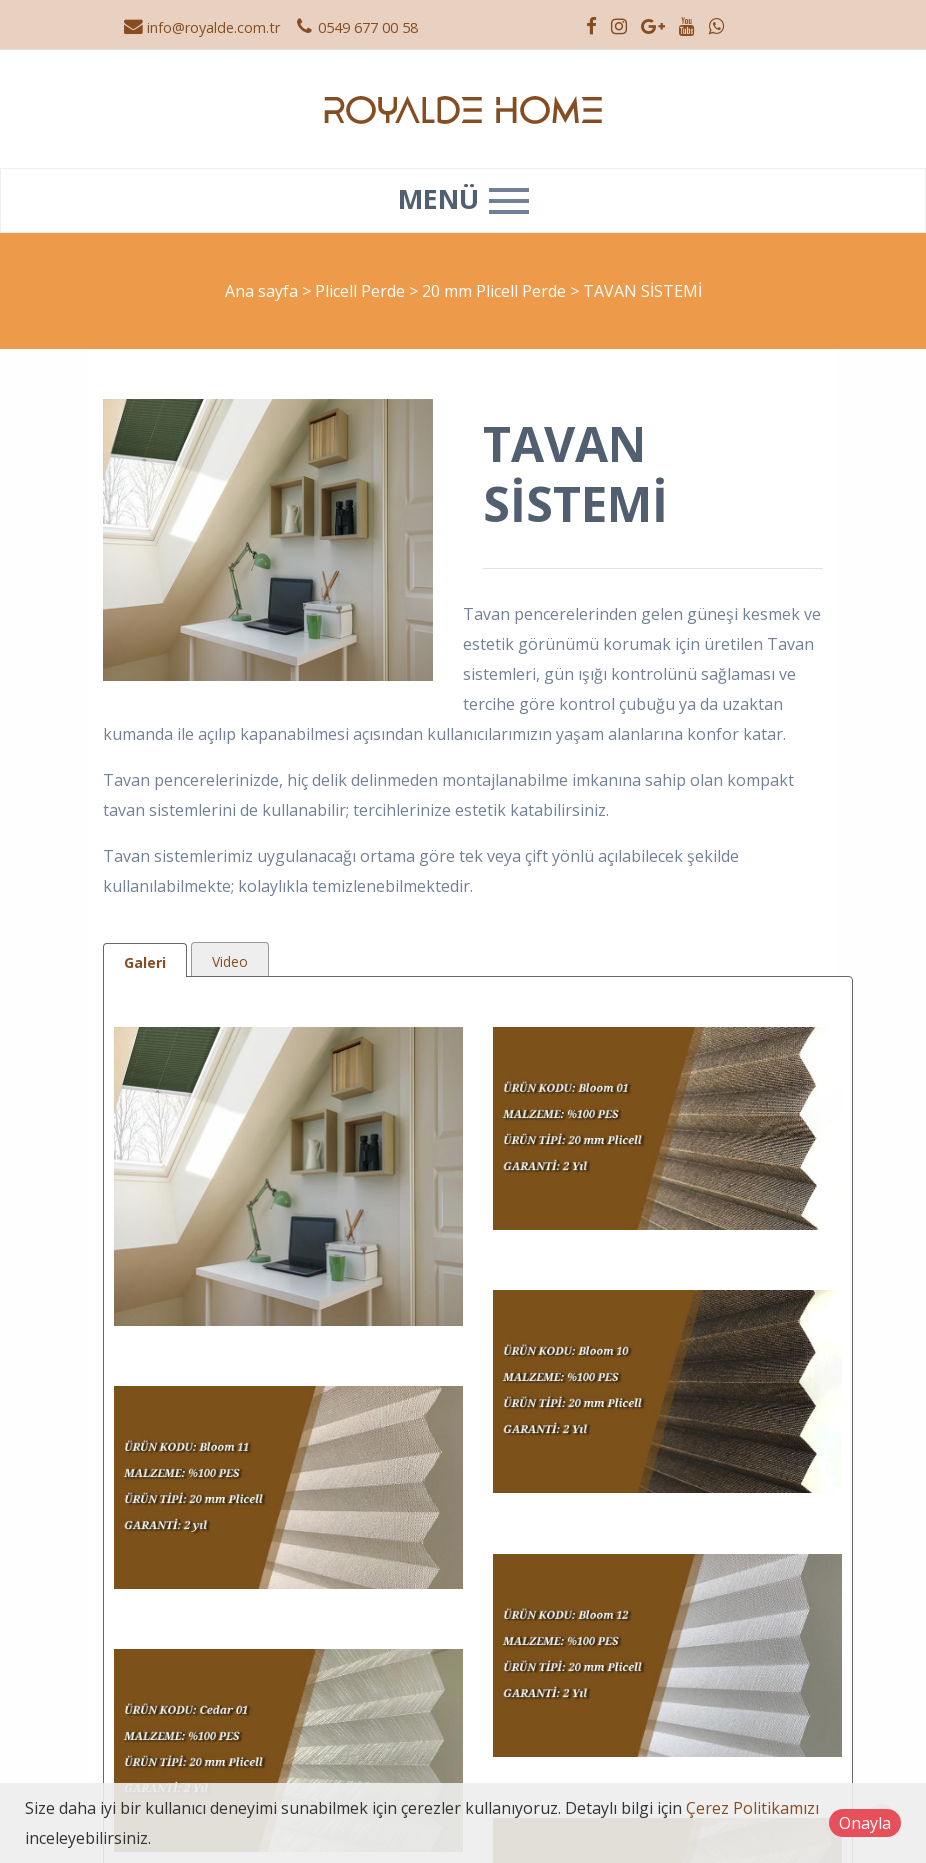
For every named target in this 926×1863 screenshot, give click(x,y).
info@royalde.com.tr (201, 27)
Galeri (145, 962)
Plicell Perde (362, 291)
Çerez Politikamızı (752, 1808)
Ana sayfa (261, 291)
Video (230, 961)
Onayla (865, 1823)
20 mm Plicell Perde (496, 291)
